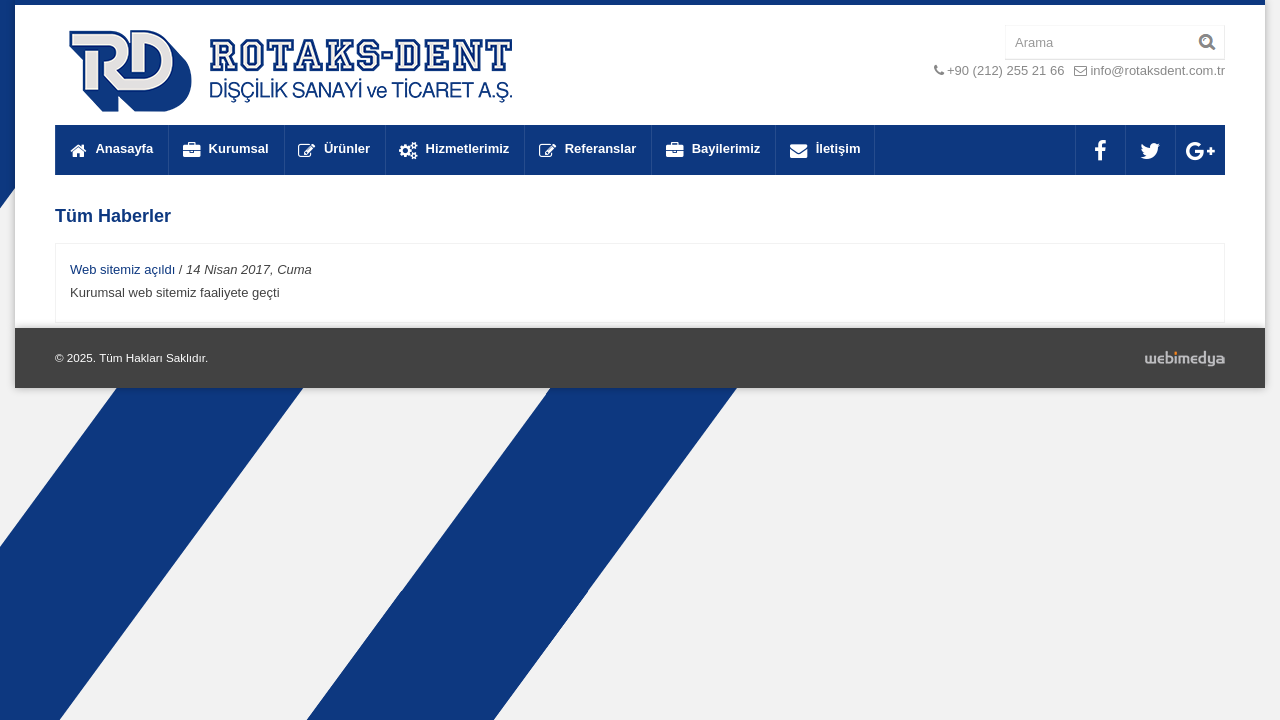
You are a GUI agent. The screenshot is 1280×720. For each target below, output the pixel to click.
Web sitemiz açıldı (122, 269)
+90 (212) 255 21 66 (1005, 70)
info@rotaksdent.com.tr (1157, 70)
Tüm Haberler (113, 216)
